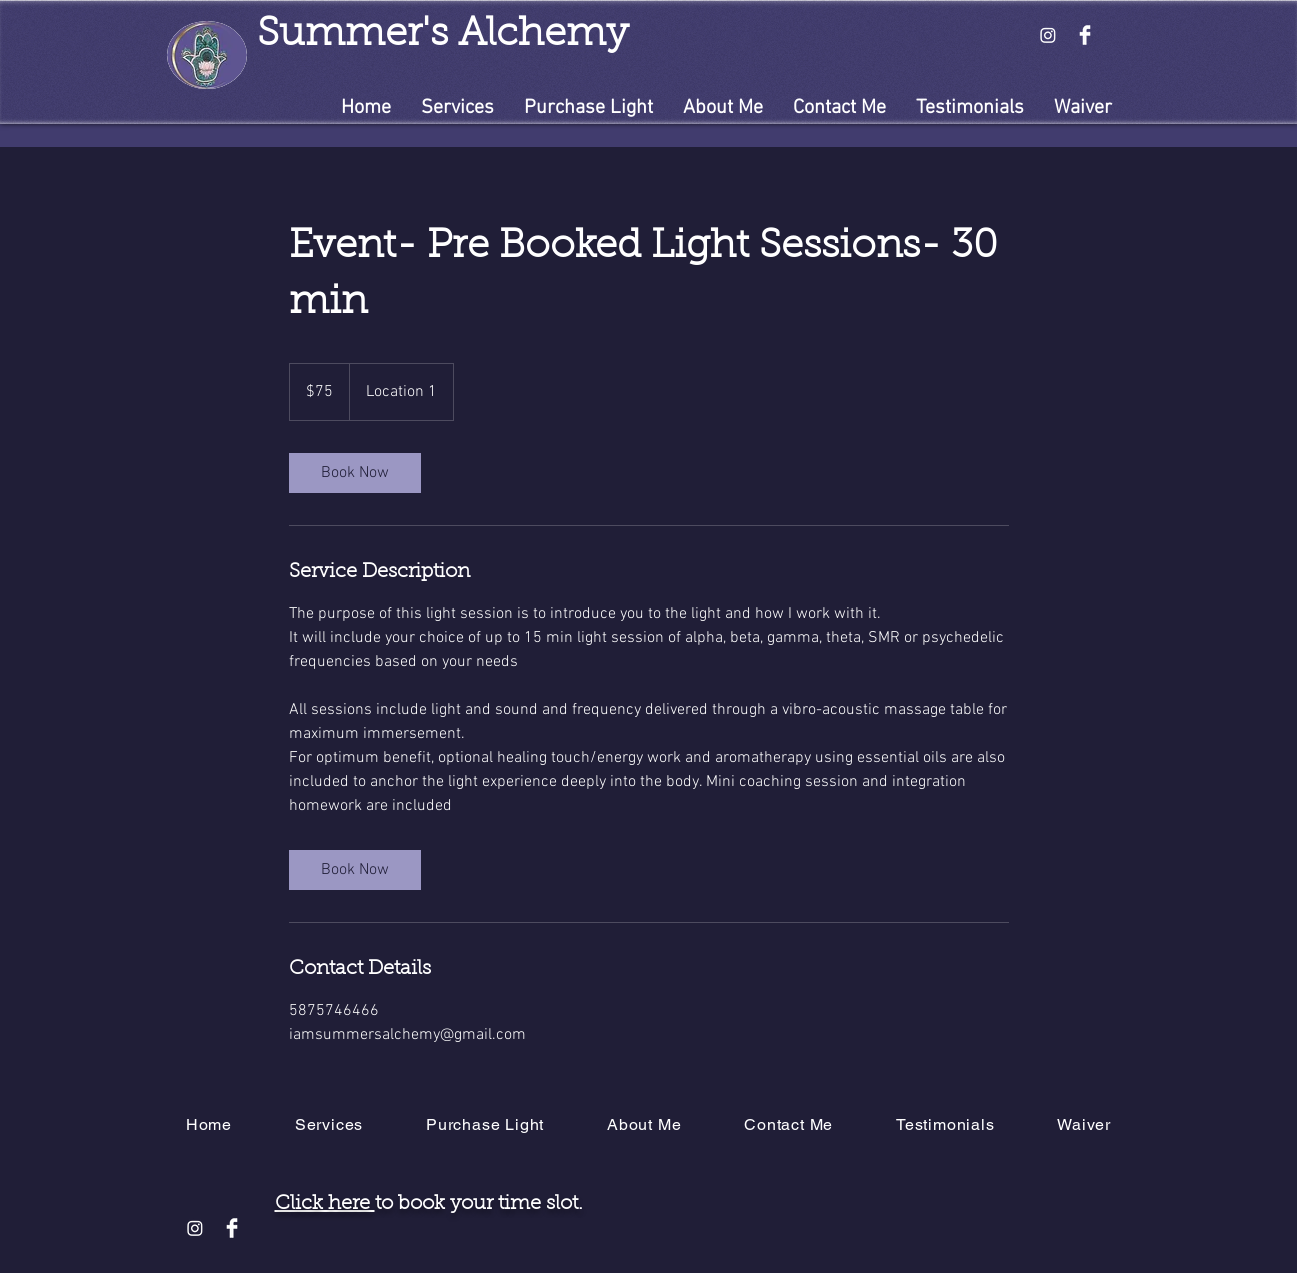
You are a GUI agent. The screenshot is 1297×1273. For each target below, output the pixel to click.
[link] (355, 473)
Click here (325, 1204)
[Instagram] (1048, 35)
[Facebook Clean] (1085, 35)
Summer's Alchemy (442, 35)
